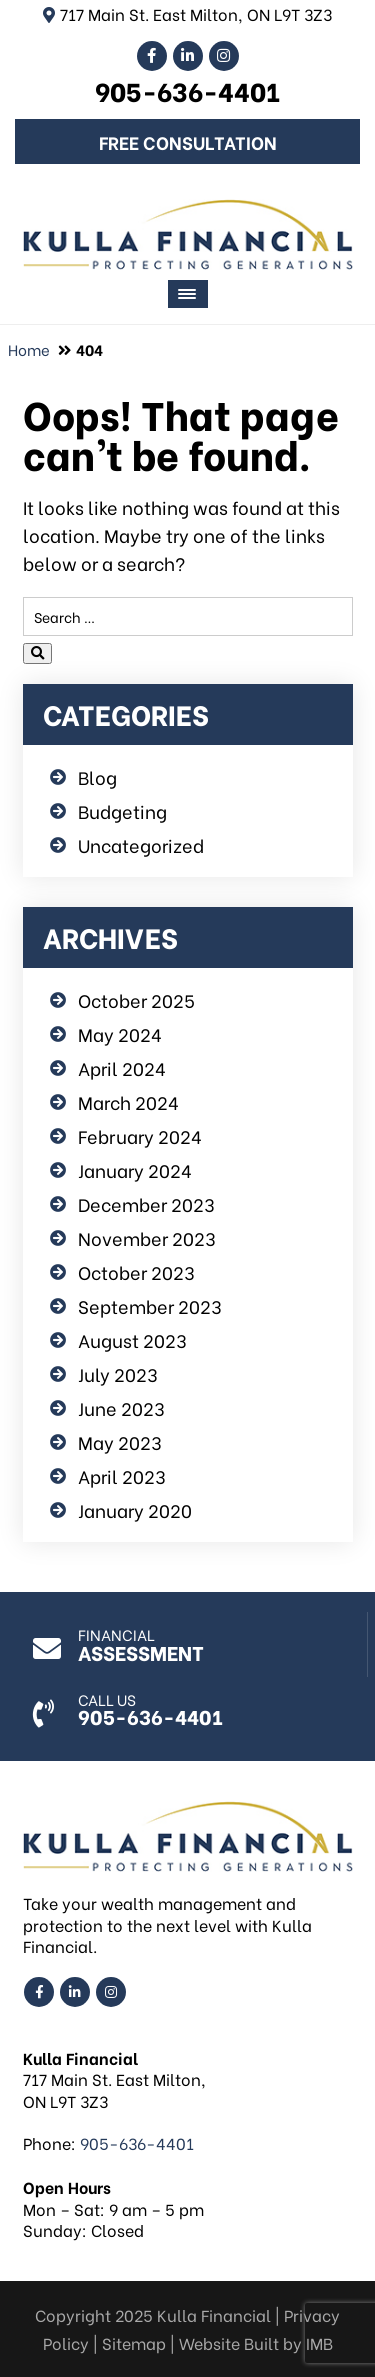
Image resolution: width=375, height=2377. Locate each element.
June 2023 (121, 1407)
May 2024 (120, 1033)
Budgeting (122, 810)
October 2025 (136, 999)
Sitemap (134, 2342)
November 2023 (147, 1237)
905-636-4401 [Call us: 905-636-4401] (187, 90)
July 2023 (118, 1373)
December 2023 (146, 1203)
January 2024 (135, 1169)
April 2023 (122, 1475)
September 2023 (150, 1305)
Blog (97, 776)
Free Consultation (188, 141)
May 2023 (120, 1441)
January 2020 (135, 1509)
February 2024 (140, 1135)
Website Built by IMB (256, 2342)
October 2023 (136, 1271)
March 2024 (128, 1101)
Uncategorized (141, 844)
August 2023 (132, 1339)
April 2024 (122, 1067)
